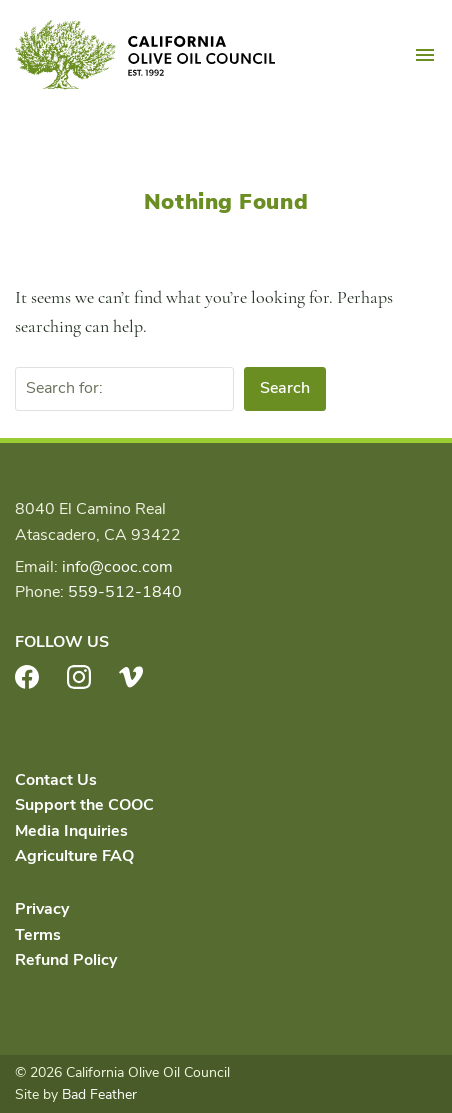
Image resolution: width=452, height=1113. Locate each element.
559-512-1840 (125, 592)
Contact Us (56, 780)
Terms (38, 935)
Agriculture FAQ (74, 856)
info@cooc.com (117, 567)
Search (285, 388)
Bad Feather (99, 1094)
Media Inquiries (71, 831)
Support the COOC (84, 805)
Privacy (42, 909)
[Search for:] (124, 389)
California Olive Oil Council (145, 55)
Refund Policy (66, 960)
